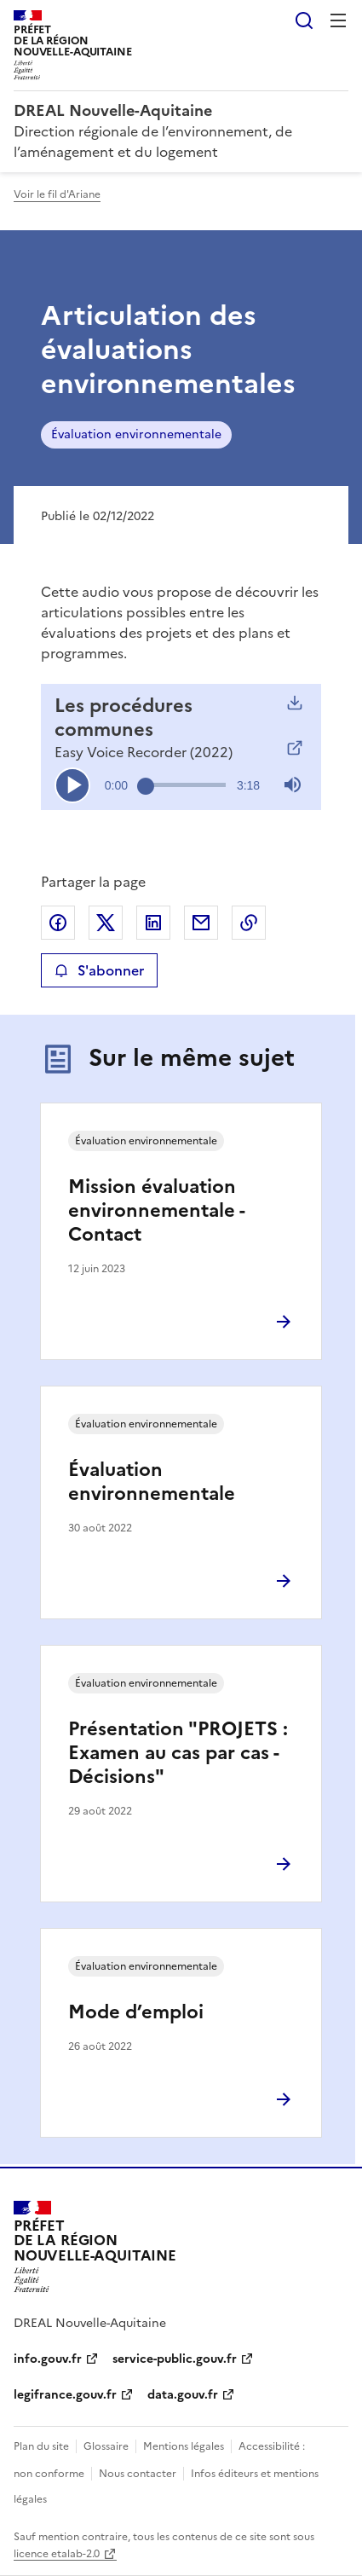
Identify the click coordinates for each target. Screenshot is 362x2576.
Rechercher (304, 20)
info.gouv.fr (48, 2359)
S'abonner (99, 970)
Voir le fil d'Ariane (57, 194)
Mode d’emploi (136, 2012)
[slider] (186, 784)
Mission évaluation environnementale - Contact (156, 1210)
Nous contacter (137, 2473)
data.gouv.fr (182, 2395)
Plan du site (41, 2446)
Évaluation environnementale (136, 434)
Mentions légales (183, 2446)
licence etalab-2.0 (57, 2554)
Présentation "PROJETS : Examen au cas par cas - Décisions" (178, 1753)
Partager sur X (106, 923)
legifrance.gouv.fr (65, 2395)
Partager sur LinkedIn (153, 923)
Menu (338, 20)
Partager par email (201, 923)
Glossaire (106, 2446)
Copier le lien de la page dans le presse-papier (249, 923)
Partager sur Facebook (58, 923)
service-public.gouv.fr (174, 2359)
